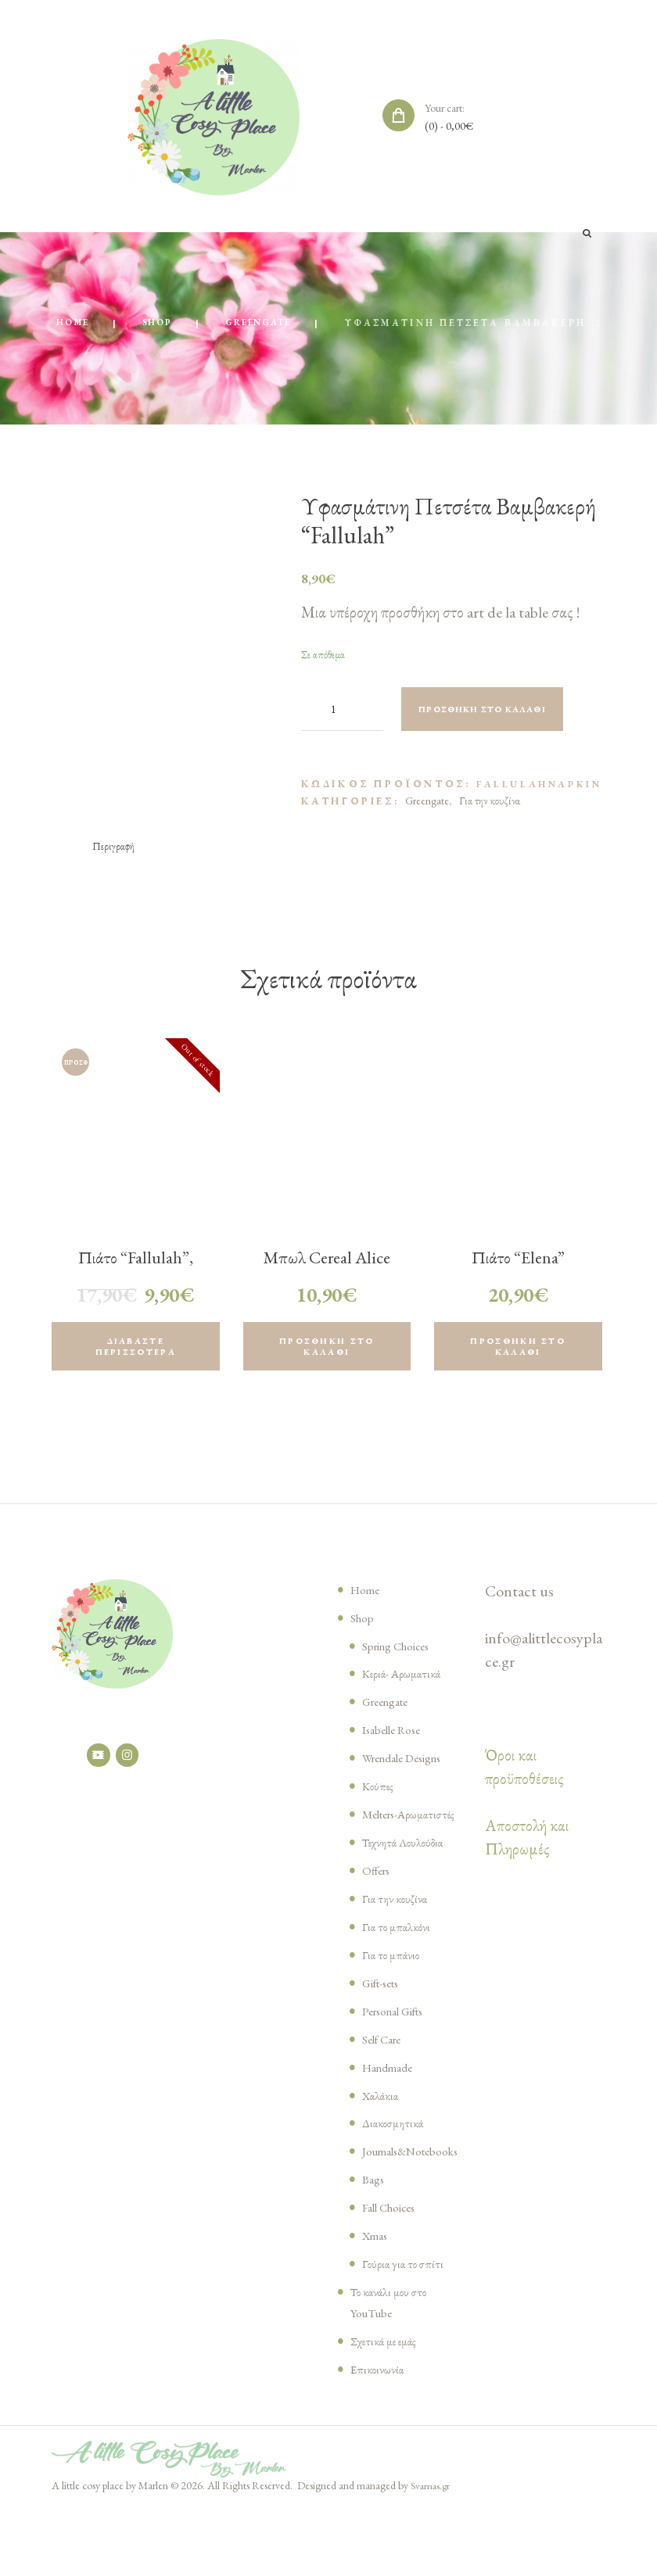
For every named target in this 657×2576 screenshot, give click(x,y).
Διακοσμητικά (396, 2168)
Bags (375, 2246)
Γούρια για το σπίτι (405, 2330)
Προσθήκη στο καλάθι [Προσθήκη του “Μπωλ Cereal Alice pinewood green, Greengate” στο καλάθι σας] (327, 1368)
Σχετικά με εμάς (388, 2408)
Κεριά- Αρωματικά (406, 1697)
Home (191, 324)
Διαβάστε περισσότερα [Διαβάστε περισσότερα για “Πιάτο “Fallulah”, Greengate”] (136, 1368)
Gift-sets (385, 2028)
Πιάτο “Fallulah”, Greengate (135, 1287)
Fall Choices (395, 2274)
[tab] (115, 864)
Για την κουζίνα (489, 818)
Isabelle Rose (397, 1753)
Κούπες (379, 1809)
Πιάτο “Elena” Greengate (518, 1287)
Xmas (377, 2302)
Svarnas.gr (432, 2553)
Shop (281, 324)
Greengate (391, 324)
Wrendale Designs (410, 1781)
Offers (378, 1915)
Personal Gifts (400, 2056)
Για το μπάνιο (392, 1999)
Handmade (392, 2112)
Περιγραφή (115, 865)
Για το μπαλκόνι (399, 1971)
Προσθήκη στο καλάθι (497, 727)
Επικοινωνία (378, 2436)
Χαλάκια (383, 2140)
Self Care (386, 2084)
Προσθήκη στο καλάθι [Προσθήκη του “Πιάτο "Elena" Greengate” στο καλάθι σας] (518, 1368)
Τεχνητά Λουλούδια (408, 1887)
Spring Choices (403, 1669)
